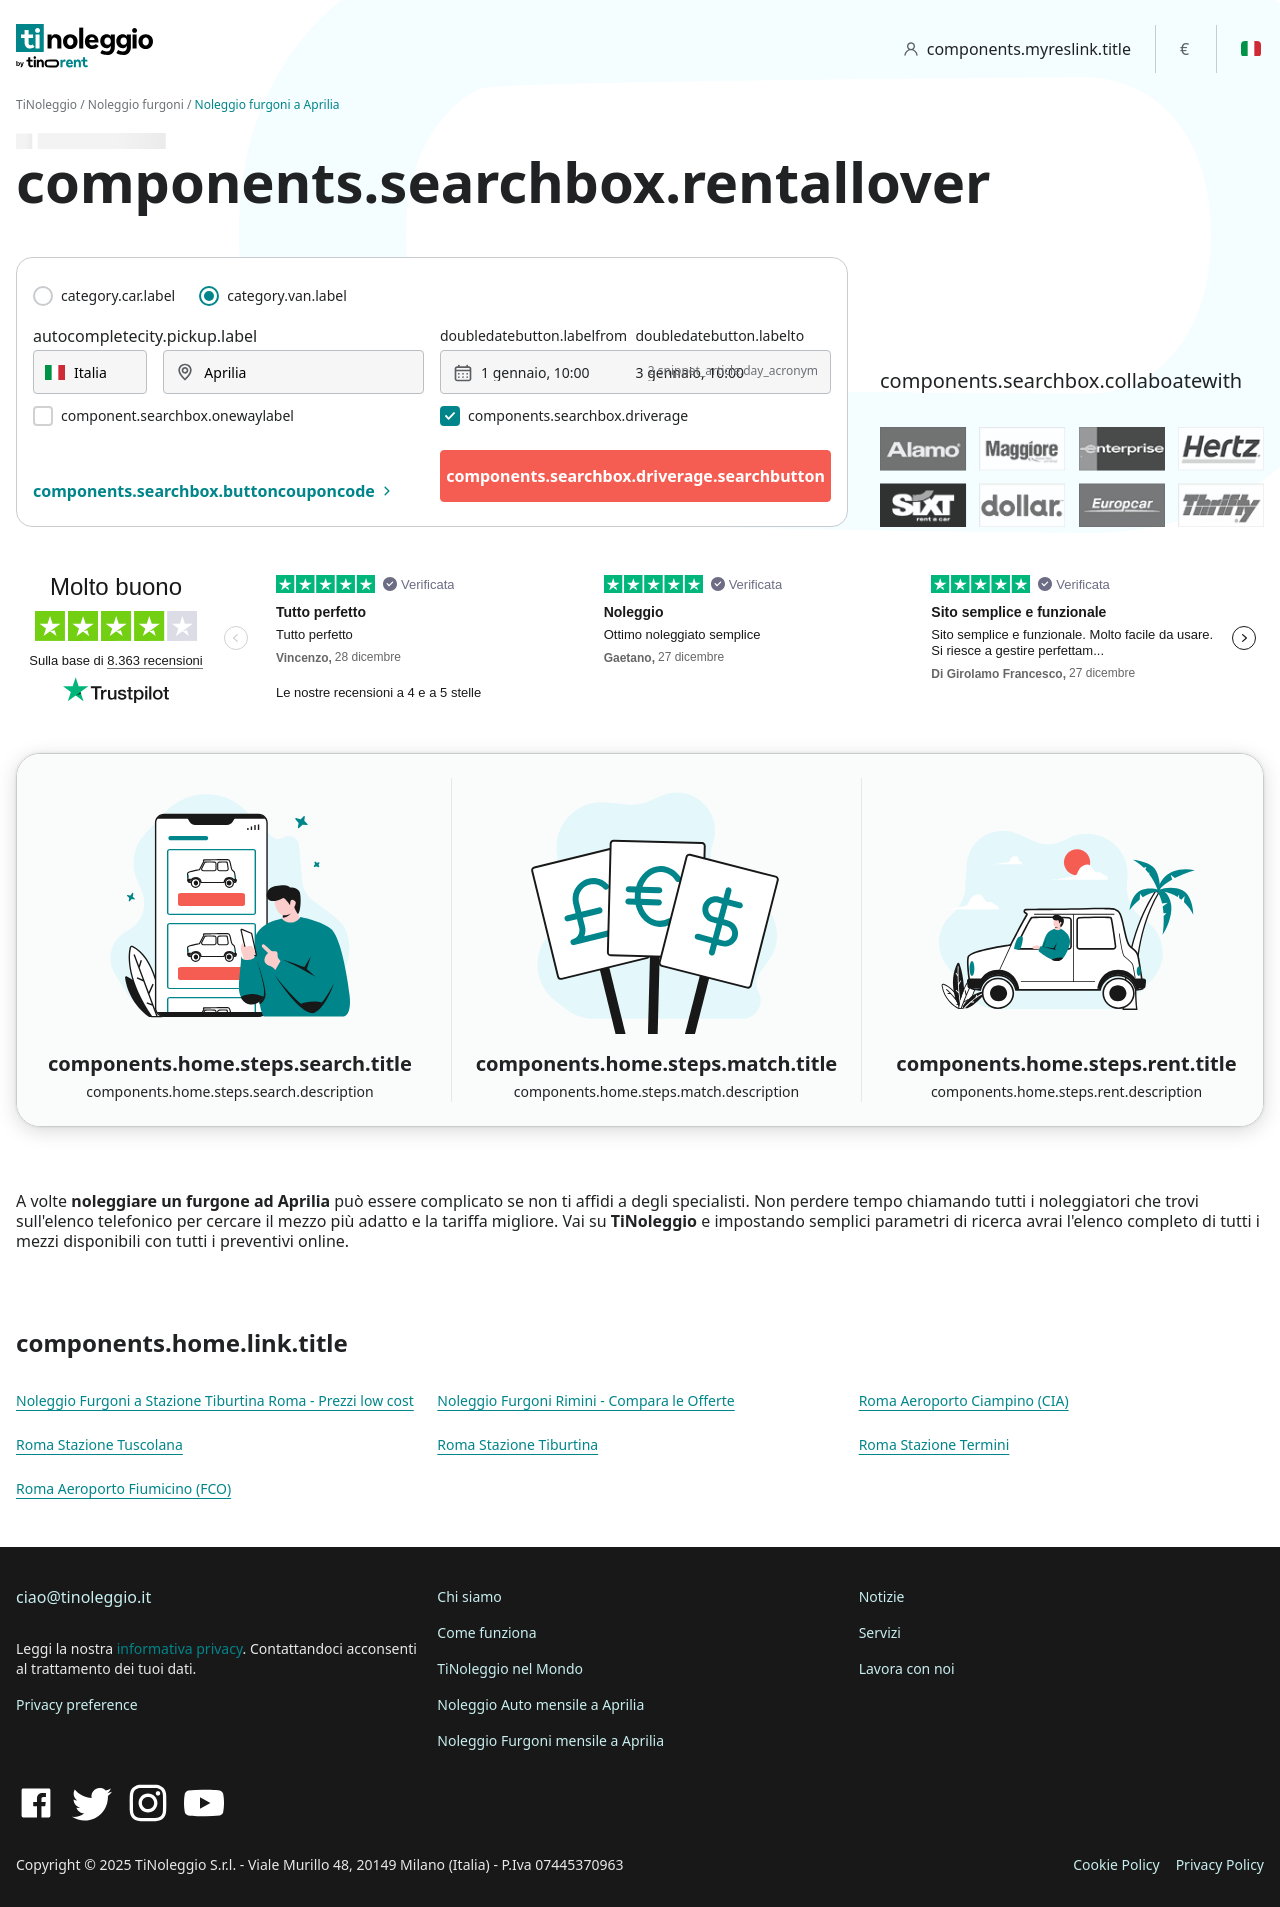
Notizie (882, 1596)
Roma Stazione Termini (934, 1444)
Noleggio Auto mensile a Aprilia (540, 1704)
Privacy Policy (1220, 1864)
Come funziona (486, 1632)
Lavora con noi (907, 1668)
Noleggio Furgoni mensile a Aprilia (550, 1740)
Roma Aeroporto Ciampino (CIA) (964, 1400)
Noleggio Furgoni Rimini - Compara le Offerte (585, 1400)
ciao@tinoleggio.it (83, 1597)
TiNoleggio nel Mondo (510, 1668)
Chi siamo (469, 1596)
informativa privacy (180, 1648)
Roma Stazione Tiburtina (517, 1444)
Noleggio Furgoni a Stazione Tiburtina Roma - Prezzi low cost (215, 1400)
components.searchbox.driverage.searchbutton (635, 476)
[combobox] (90, 372)
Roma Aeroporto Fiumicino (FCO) (123, 1488)
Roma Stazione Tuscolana (99, 1444)
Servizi (880, 1632)
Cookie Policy (1116, 1864)
